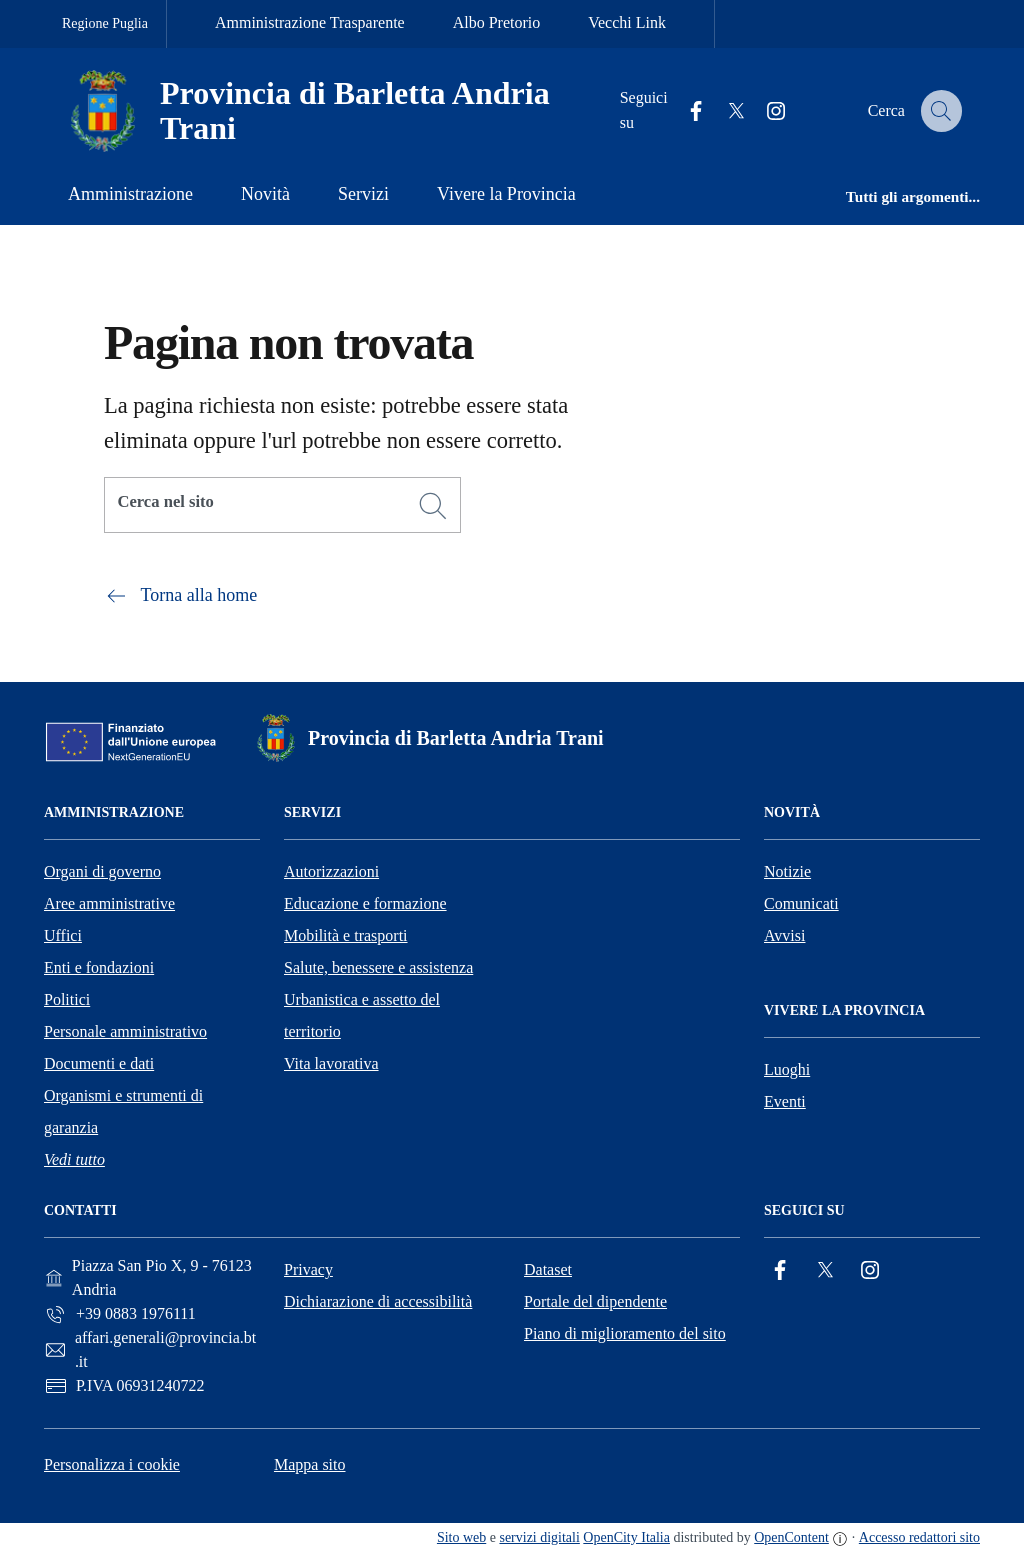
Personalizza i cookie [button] (112, 1464)
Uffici (63, 935)
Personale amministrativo (125, 1031)
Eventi (785, 1101)
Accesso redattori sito (919, 1537)
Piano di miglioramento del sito (625, 1333)
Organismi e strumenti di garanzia (123, 1111)
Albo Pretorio (497, 22)
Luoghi (787, 1069)
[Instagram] (870, 1270)
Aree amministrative (109, 903)
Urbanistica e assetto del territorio (362, 1015)
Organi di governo (102, 871)
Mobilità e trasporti (346, 935)
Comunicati (801, 903)
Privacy (308, 1269)
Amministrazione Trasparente (310, 22)
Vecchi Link (627, 22)
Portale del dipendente (595, 1301)
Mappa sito (310, 1464)
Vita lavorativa (331, 1063)
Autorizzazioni (331, 871)
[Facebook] (780, 1270)
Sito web (461, 1537)
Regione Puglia (105, 23)
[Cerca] (433, 506)
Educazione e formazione (365, 903)
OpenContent (791, 1537)
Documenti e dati (99, 1063)
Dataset (548, 1269)
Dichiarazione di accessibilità (378, 1301)
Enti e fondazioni (99, 967)
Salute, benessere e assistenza (378, 967)
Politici (67, 999)
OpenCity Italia (626, 1537)
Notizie (787, 871)
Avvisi (784, 935)
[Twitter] (825, 1270)
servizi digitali (539, 1537)
